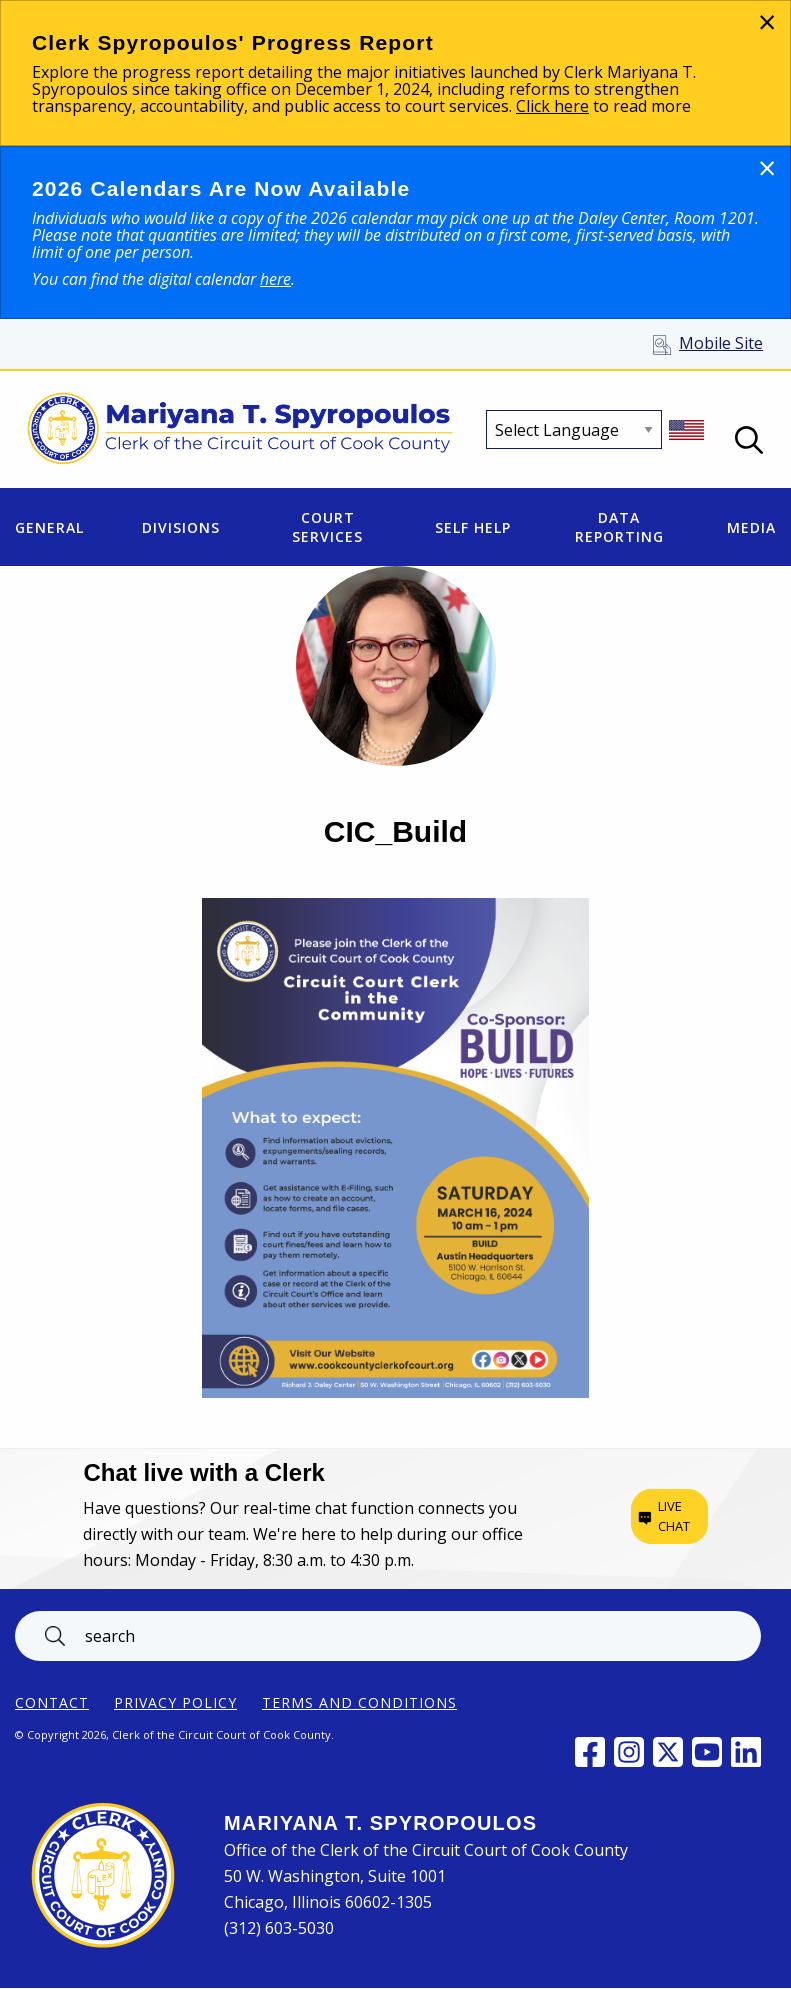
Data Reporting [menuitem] (619, 527)
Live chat (674, 1516)
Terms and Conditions (359, 1703)
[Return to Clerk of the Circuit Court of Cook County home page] (240, 430)
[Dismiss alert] (766, 21)
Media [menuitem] (751, 527)
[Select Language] (574, 429)
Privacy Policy (175, 1703)
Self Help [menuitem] (473, 527)
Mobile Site (721, 343)
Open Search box (749, 440)
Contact (52, 1703)
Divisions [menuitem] (181, 527)
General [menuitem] (49, 527)
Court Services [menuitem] (327, 527)
